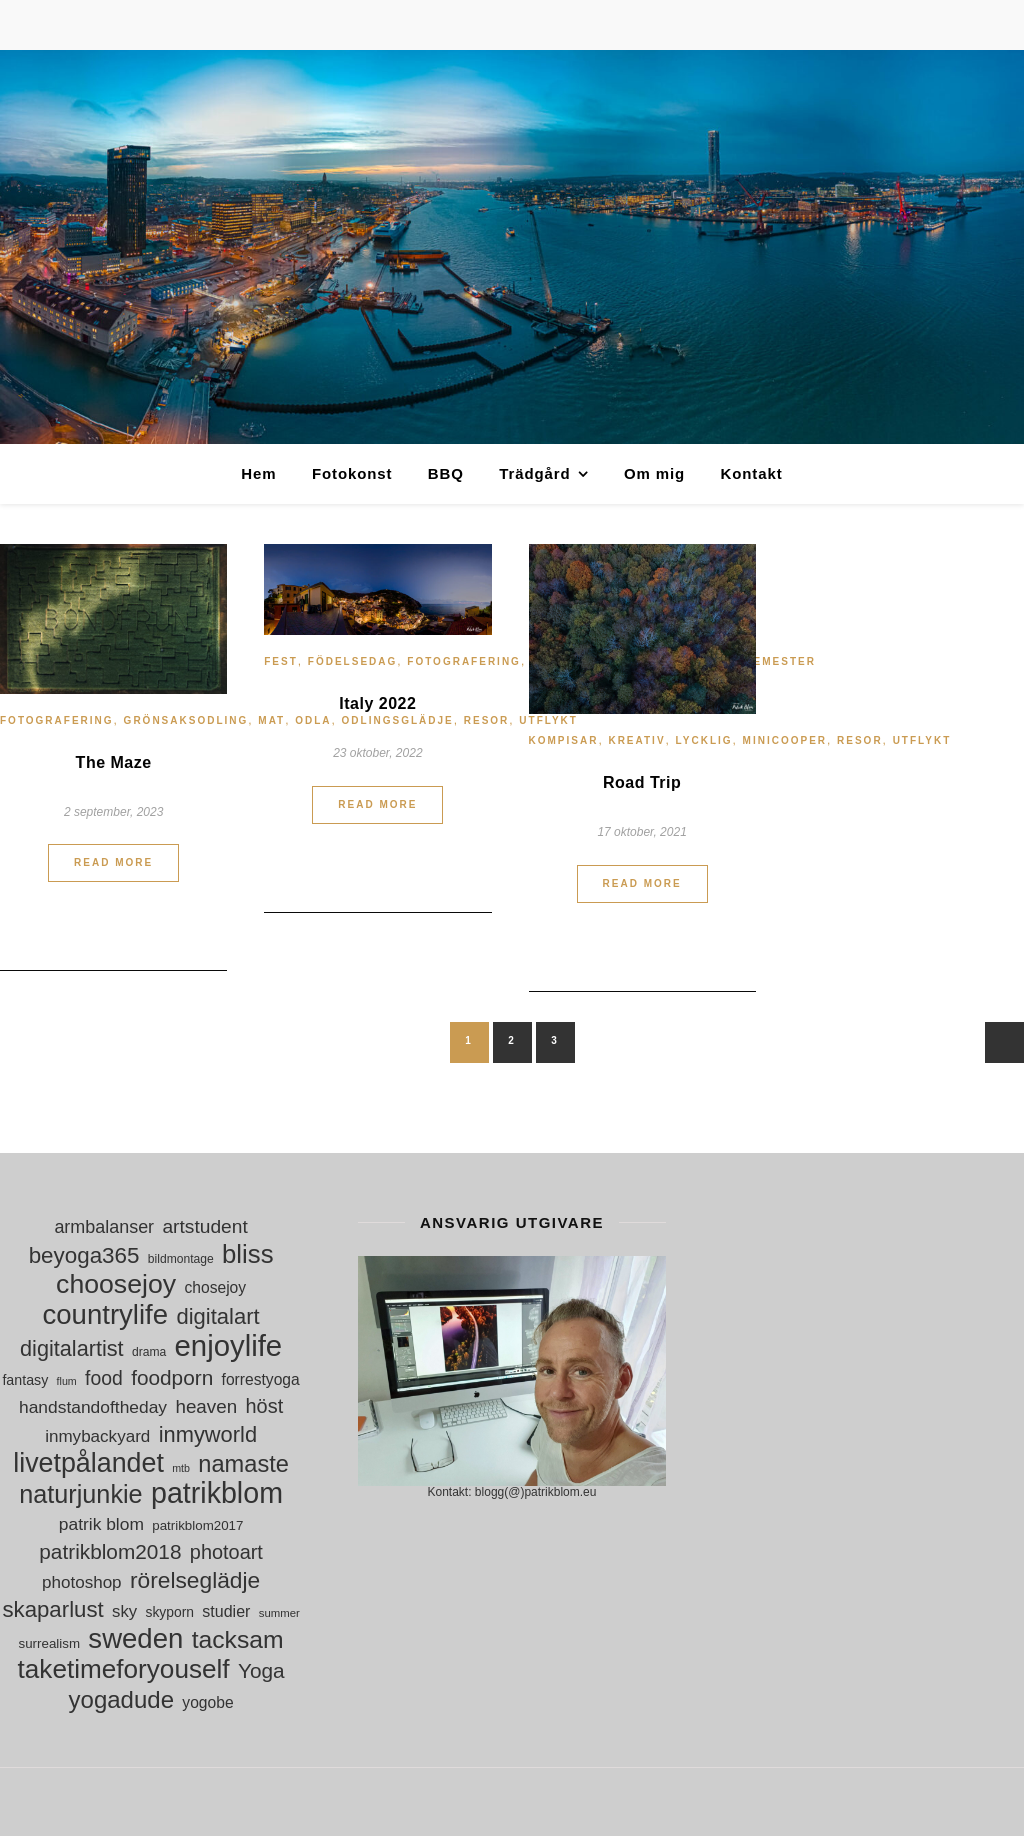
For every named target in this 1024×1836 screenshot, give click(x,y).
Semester (780, 661)
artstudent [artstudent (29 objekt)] (204, 1226)
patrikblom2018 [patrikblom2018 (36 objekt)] (110, 1551)
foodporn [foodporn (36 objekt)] (172, 1377)
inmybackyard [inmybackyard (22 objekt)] (97, 1436)
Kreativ (636, 740)
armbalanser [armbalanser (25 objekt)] (104, 1227)
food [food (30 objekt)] (104, 1378)
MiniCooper (785, 740)
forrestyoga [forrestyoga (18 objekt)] (261, 1379)
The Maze (114, 762)
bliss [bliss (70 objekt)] (248, 1254)
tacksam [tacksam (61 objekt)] (238, 1639)
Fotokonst (352, 473)
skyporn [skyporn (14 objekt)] (169, 1612)
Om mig (654, 473)
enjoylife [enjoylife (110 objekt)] (229, 1345)
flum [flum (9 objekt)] (67, 1381)
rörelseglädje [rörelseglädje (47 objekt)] (195, 1580)
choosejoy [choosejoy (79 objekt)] (116, 1284)
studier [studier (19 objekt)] (226, 1611)
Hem (258, 473)
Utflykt (922, 740)
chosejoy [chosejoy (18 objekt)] (215, 1287)
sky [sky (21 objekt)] (124, 1611)
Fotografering (57, 720)
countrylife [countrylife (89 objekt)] (106, 1314)
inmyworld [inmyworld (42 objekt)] (208, 1434)
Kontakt (751, 473)
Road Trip (642, 782)
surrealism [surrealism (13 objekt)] (49, 1643)
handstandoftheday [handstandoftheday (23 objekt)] (93, 1407)
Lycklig (704, 740)
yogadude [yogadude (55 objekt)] (121, 1699)
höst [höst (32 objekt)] (265, 1406)
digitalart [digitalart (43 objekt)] (217, 1316)
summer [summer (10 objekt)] (279, 1613)
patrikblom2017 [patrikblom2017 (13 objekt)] (197, 1525)
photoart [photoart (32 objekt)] (226, 1552)
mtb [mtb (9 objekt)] (181, 1468)
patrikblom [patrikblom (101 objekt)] (217, 1493)
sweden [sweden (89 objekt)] (135, 1638)
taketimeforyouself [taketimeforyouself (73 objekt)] (124, 1669)
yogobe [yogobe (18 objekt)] (207, 1702)
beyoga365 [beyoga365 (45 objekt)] (84, 1255)
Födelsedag (352, 661)
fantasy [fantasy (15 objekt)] (25, 1380)
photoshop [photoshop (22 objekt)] (82, 1582)
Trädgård (534, 473)
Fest (281, 661)
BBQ (446, 473)
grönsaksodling (186, 720)
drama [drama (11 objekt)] (149, 1352)
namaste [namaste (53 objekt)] (243, 1464)
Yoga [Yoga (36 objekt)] (261, 1670)
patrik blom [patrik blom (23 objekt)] (101, 1524)
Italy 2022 (377, 703)
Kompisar (564, 740)
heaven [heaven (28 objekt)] (206, 1406)
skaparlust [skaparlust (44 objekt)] (52, 1609)
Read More (113, 862)
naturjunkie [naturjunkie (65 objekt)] (80, 1494)
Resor (860, 740)
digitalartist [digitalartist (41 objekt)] (72, 1348)
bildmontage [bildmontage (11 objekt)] (181, 1259)
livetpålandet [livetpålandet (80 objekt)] (88, 1463)
